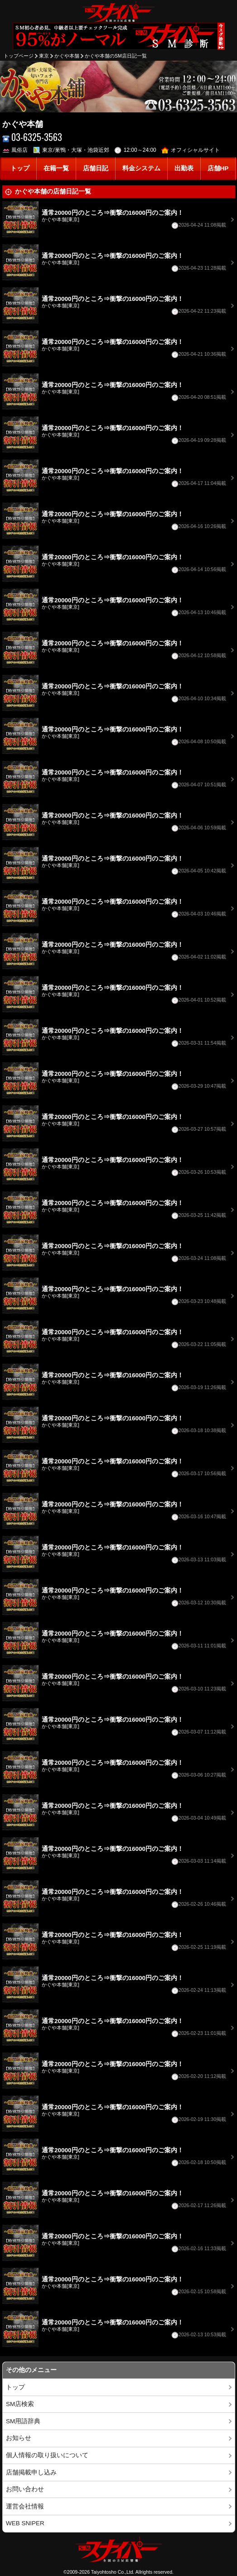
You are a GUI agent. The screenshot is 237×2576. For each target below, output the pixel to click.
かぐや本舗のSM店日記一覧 (116, 55)
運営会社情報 (25, 2506)
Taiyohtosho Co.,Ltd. (113, 2572)
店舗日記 (95, 168)
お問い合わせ (25, 2489)
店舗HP (218, 168)
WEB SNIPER (25, 2523)
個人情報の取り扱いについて (47, 2455)
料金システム (141, 168)
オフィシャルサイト (190, 150)
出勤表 (183, 168)
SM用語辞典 (23, 2421)
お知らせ (18, 2438)
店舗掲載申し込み (31, 2472)
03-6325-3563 (32, 137)
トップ (19, 168)
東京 (44, 55)
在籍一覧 (56, 168)
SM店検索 (20, 2404)
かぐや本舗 (66, 55)
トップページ (19, 55)
